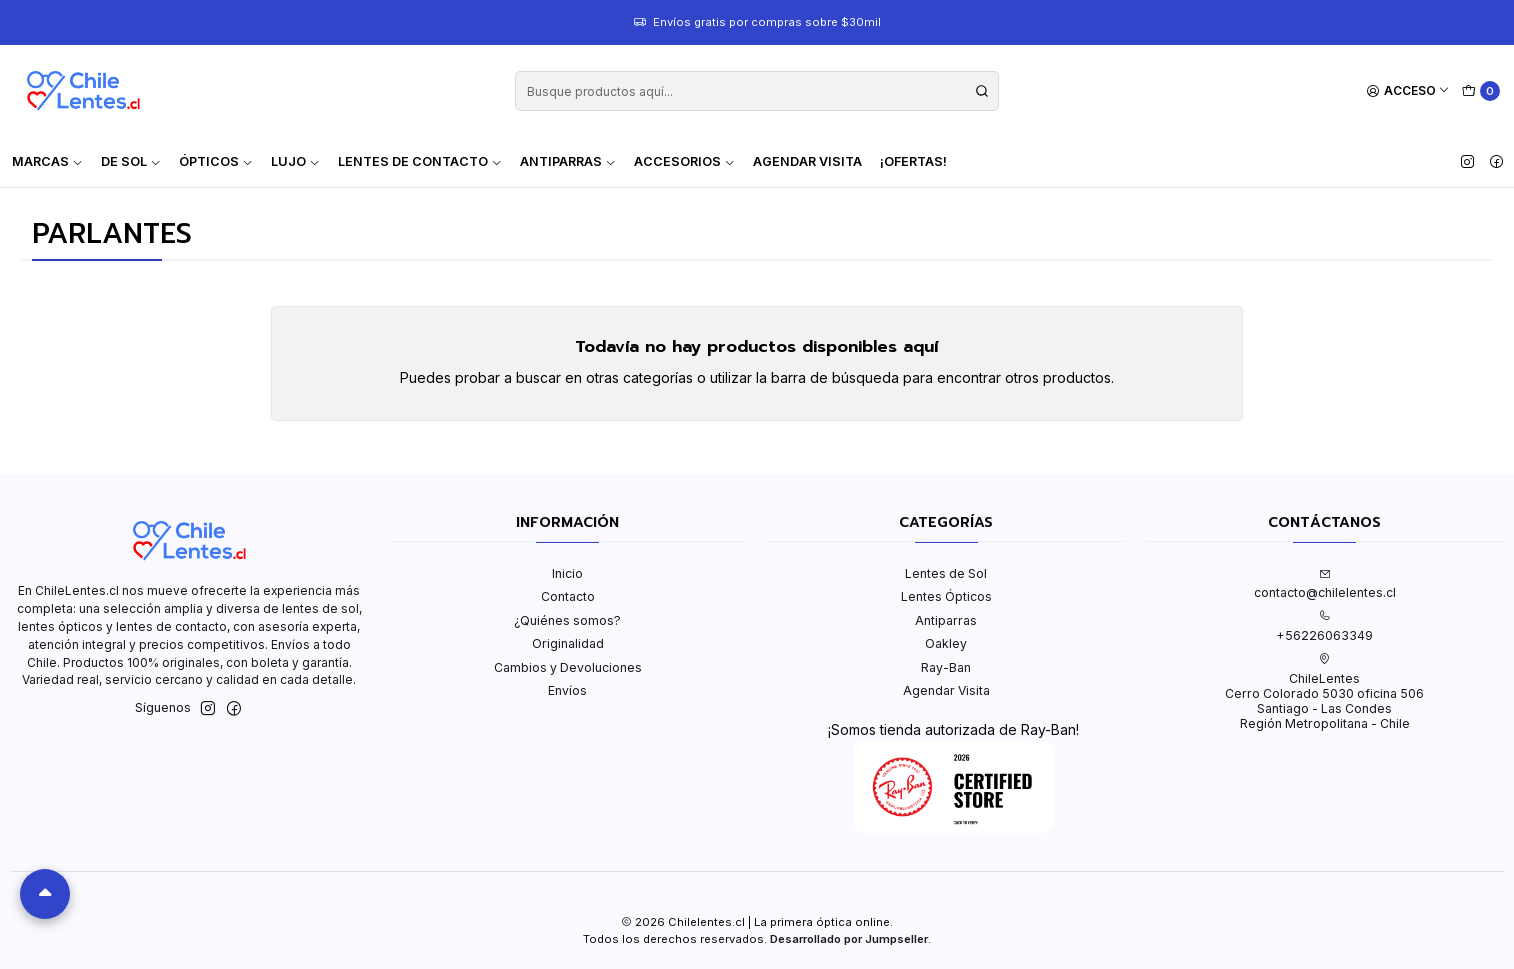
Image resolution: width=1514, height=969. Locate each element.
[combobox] (757, 91)
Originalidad (568, 643)
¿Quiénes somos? (567, 620)
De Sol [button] (131, 161)
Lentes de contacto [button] (420, 161)
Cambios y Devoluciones (568, 667)
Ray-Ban (946, 667)
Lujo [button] (295, 161)
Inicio (567, 573)
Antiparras (946, 620)
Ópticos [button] (216, 161)
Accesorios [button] (684, 161)
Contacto (568, 596)
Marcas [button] (47, 161)
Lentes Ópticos (946, 596)
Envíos (567, 690)
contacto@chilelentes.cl (1325, 584)
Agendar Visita (807, 161)
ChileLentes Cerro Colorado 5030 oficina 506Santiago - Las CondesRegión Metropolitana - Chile (1324, 692)
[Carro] (1481, 91)
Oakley (946, 643)
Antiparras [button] (568, 161)
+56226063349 (1324, 626)
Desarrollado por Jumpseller (849, 939)
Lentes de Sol (946, 573)
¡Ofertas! (913, 161)
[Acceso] (1408, 91)
